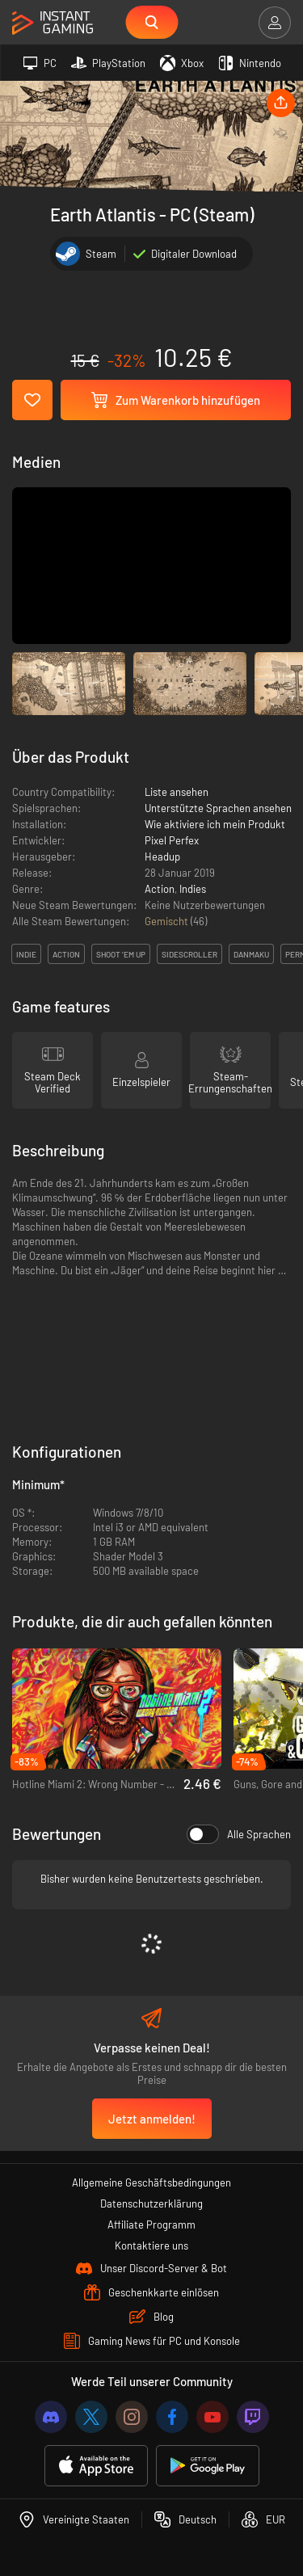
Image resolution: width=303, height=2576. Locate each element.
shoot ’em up (120, 954)
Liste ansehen (176, 791)
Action (160, 888)
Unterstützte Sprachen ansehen (218, 808)
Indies (192, 888)
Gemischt (168, 921)
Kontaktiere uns (151, 2245)
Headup (162, 856)
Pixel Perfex (172, 840)
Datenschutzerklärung (151, 2203)
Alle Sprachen (239, 1834)
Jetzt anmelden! (152, 2118)
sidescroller (189, 954)
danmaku (251, 954)
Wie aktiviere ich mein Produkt (215, 824)
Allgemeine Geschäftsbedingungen (151, 2182)
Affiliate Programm (151, 2224)
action (66, 954)
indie (26, 954)
